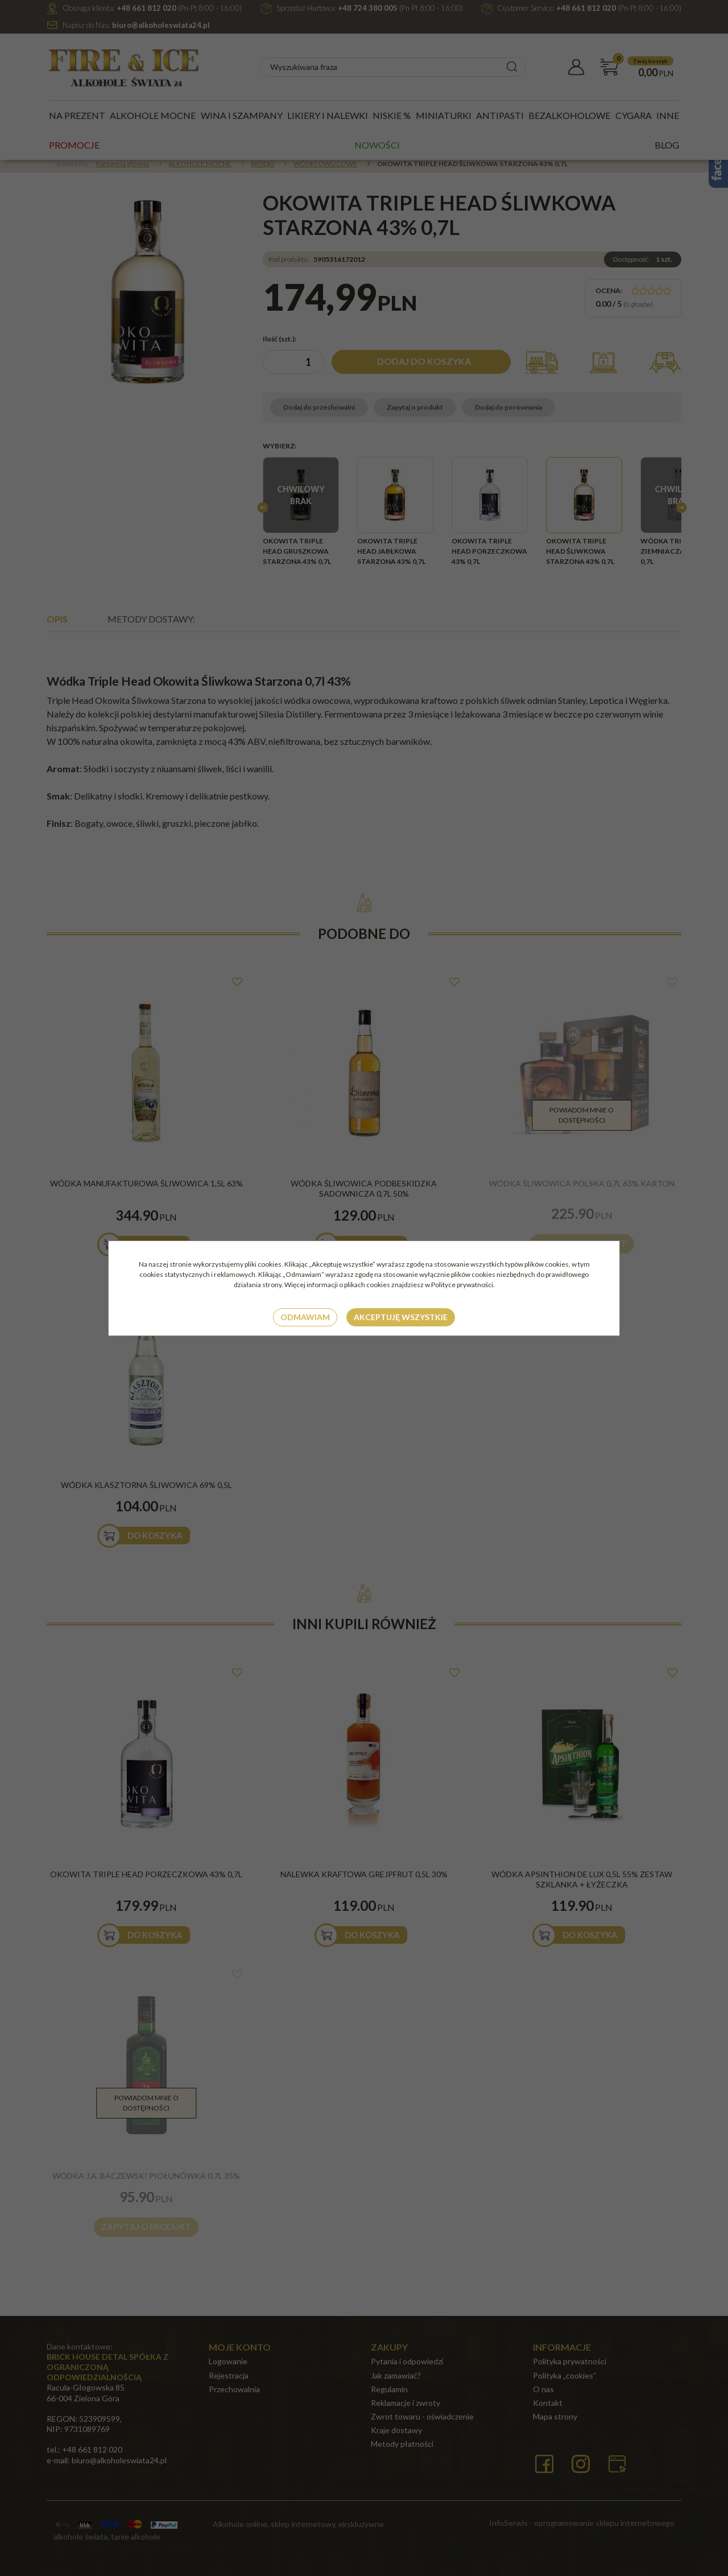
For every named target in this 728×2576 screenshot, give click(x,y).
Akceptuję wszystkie (401, 1317)
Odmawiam (305, 1317)
